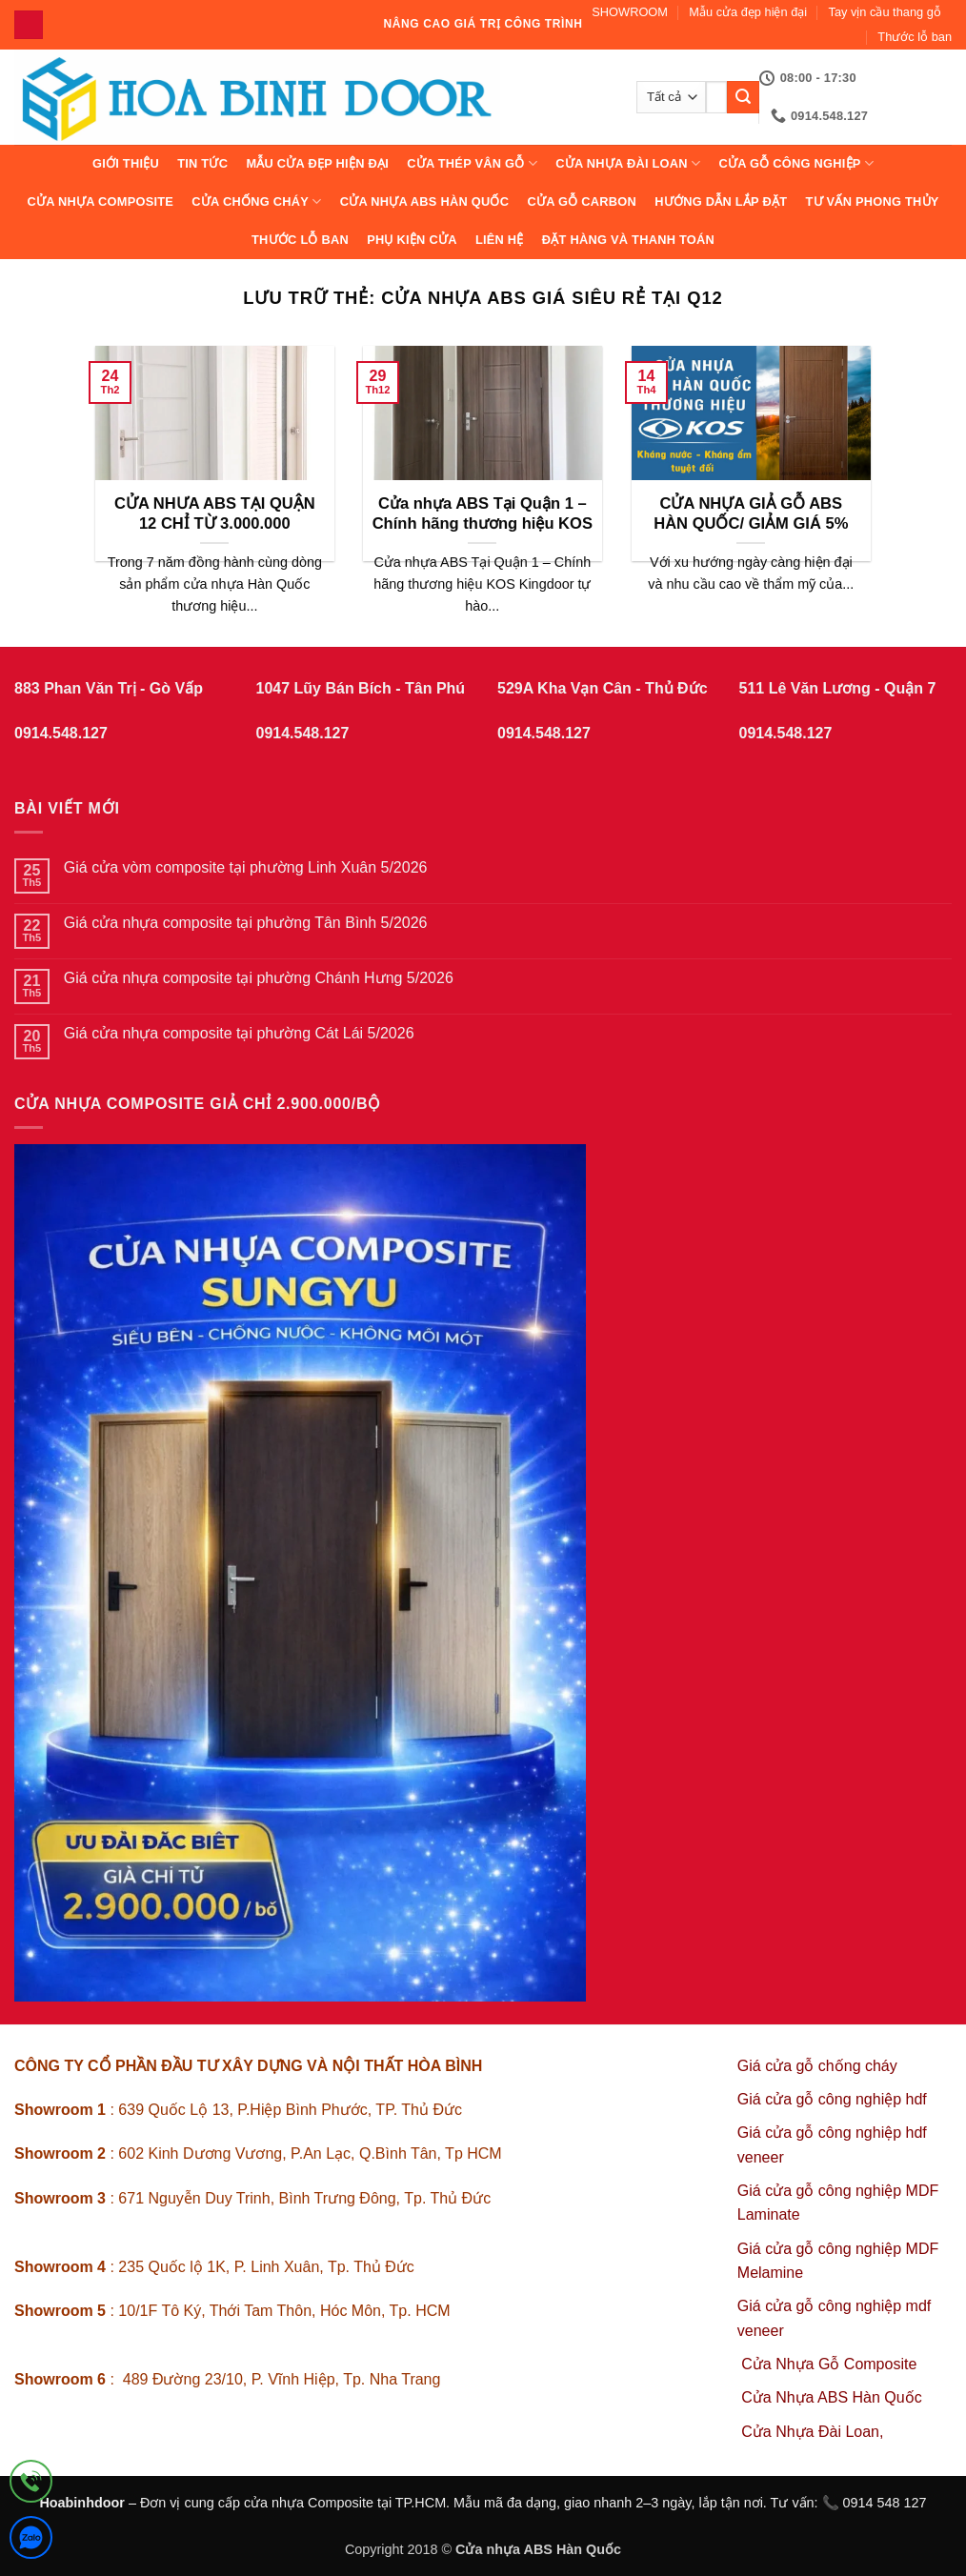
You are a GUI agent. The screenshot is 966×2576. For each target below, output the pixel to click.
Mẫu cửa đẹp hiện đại (748, 12)
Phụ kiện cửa (411, 239)
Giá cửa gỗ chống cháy (817, 2066)
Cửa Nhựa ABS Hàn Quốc (425, 201)
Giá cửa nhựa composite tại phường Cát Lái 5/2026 (239, 1033)
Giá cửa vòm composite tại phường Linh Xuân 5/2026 (246, 867)
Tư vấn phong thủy (871, 201)
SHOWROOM (630, 12)
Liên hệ (499, 239)
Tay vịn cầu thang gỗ (885, 12)
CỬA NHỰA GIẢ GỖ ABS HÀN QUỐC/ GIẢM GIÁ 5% (751, 513)
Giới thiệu (125, 163)
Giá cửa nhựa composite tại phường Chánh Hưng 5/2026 (258, 978)
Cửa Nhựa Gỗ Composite (831, 2364)
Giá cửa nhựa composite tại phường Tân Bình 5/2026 (246, 923)
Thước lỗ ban (914, 37)
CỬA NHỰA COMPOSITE (100, 201)
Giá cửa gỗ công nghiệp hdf (832, 2099)
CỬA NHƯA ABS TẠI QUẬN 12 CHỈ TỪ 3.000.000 (214, 513)
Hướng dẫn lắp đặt (720, 201)
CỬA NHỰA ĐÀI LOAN (627, 163)
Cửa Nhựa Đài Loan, (812, 2432)
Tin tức (202, 163)
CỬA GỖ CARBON (581, 201)
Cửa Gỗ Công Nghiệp (796, 163)
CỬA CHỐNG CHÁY (256, 201)
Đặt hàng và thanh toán (628, 239)
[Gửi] (743, 97)
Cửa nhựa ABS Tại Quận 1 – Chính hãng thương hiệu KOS (482, 513)
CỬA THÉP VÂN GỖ (472, 163)
